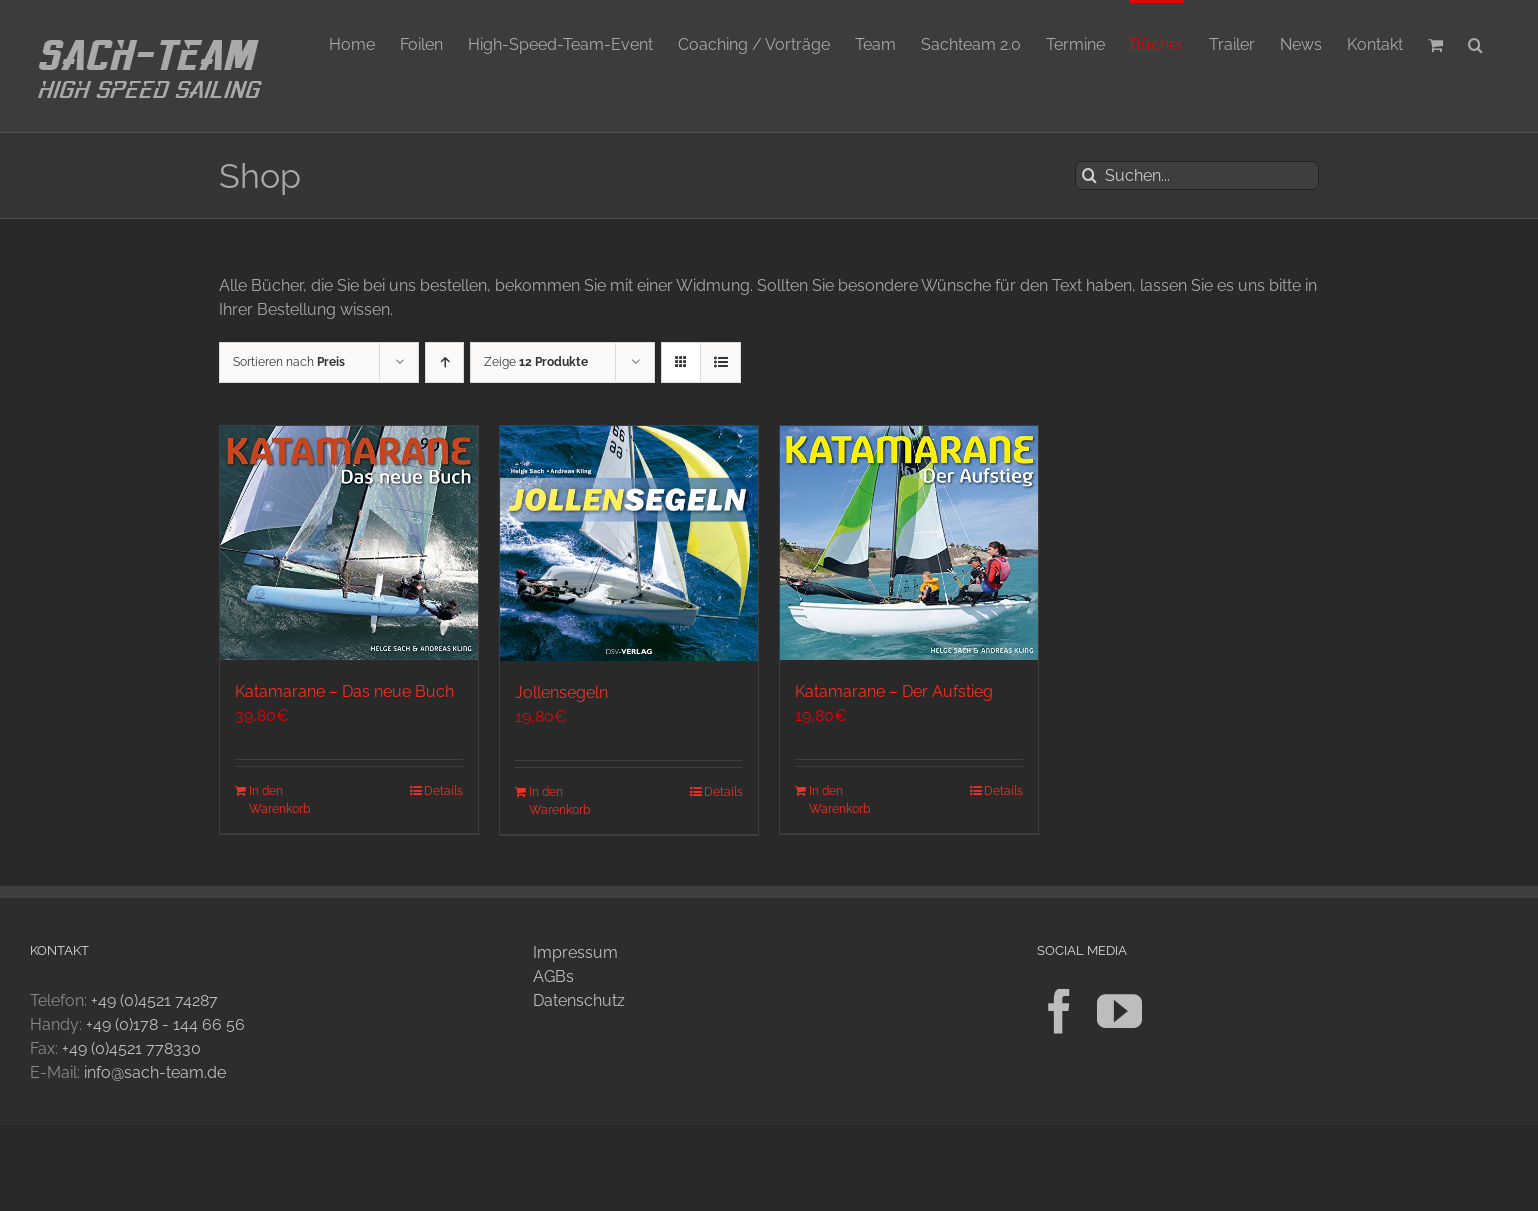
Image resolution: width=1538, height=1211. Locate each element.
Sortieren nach (289, 362)
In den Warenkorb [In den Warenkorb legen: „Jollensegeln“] (559, 801)
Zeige (536, 362)
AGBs (553, 976)
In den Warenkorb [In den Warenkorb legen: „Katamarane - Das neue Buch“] (279, 800)
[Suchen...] (1197, 175)
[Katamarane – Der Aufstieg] (909, 543)
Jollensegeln (561, 692)
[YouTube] (1119, 1011)
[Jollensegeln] (629, 543)
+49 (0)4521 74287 (154, 1000)
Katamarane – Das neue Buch (344, 691)
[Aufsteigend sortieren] (444, 362)
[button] (1475, 43)
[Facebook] (1059, 1011)
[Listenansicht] (720, 362)
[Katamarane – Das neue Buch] (349, 543)
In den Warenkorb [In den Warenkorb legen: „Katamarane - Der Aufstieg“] (839, 800)
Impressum (575, 952)
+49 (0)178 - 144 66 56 (165, 1024)
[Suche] (1089, 175)
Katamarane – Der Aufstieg (894, 691)
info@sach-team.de (155, 1072)
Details (443, 791)
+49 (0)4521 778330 (131, 1048)
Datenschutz (579, 1000)
